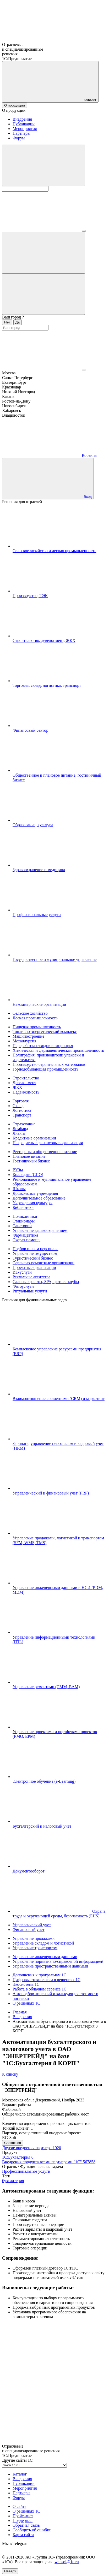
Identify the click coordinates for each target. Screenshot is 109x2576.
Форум (19, 138)
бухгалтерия (13, 2180)
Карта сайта (23, 2534)
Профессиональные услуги (26, 2171)
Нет (7, 322)
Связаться (12, 2143)
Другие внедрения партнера (31, 2148)
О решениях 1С (26, 2511)
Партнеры (21, 133)
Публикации (24, 124)
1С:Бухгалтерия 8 (18, 2157)
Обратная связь (26, 2525)
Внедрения (22, 119)
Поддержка (22, 2520)
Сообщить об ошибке (32, 2530)
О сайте (19, 2506)
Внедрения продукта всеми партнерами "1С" (48, 2162)
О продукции (14, 105)
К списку (10, 2074)
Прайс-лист (23, 2516)
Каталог (20, 2474)
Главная (20, 2012)
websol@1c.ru (66, 2562)
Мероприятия (25, 128)
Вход (88, 497)
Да (17, 322)
